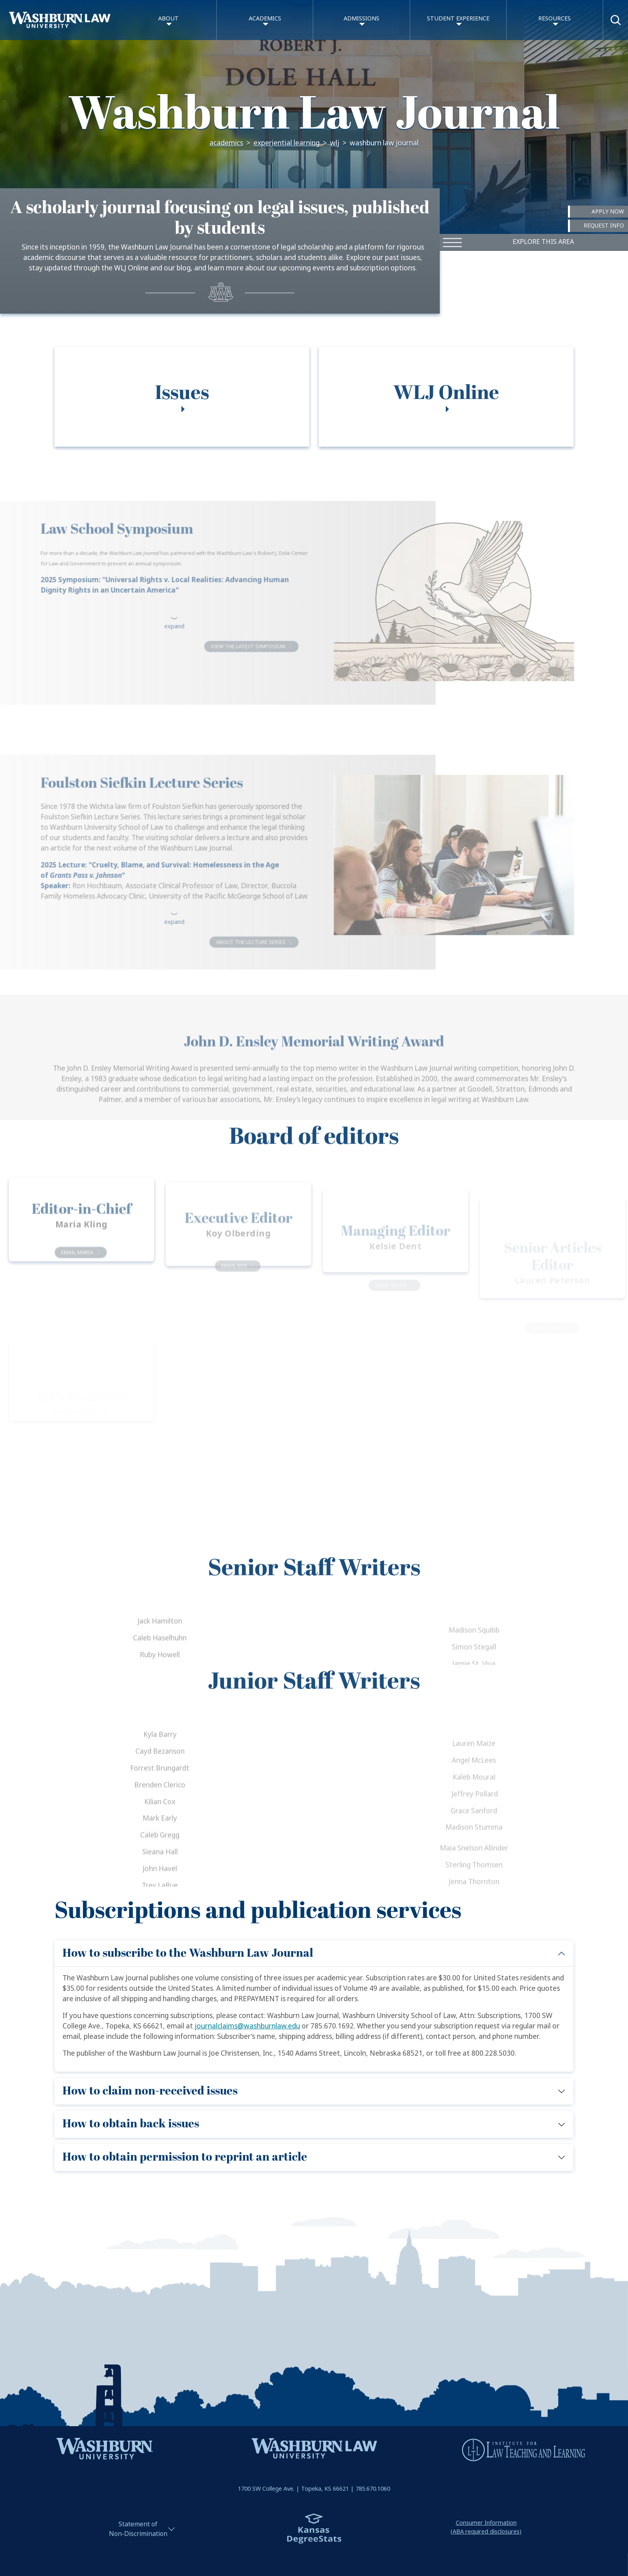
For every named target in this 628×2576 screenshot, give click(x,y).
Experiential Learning (287, 143)
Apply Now (607, 211)
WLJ (334, 143)
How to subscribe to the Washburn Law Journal (187, 1948)
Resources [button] (554, 18)
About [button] (168, 18)
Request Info (603, 226)
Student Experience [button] (458, 18)
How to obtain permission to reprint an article (184, 2152)
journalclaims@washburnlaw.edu (247, 2021)
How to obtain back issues (130, 2119)
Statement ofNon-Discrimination (138, 2523)
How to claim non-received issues (150, 2086)
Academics (226, 143)
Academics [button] (265, 18)
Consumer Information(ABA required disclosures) (486, 2522)
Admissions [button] (361, 18)
